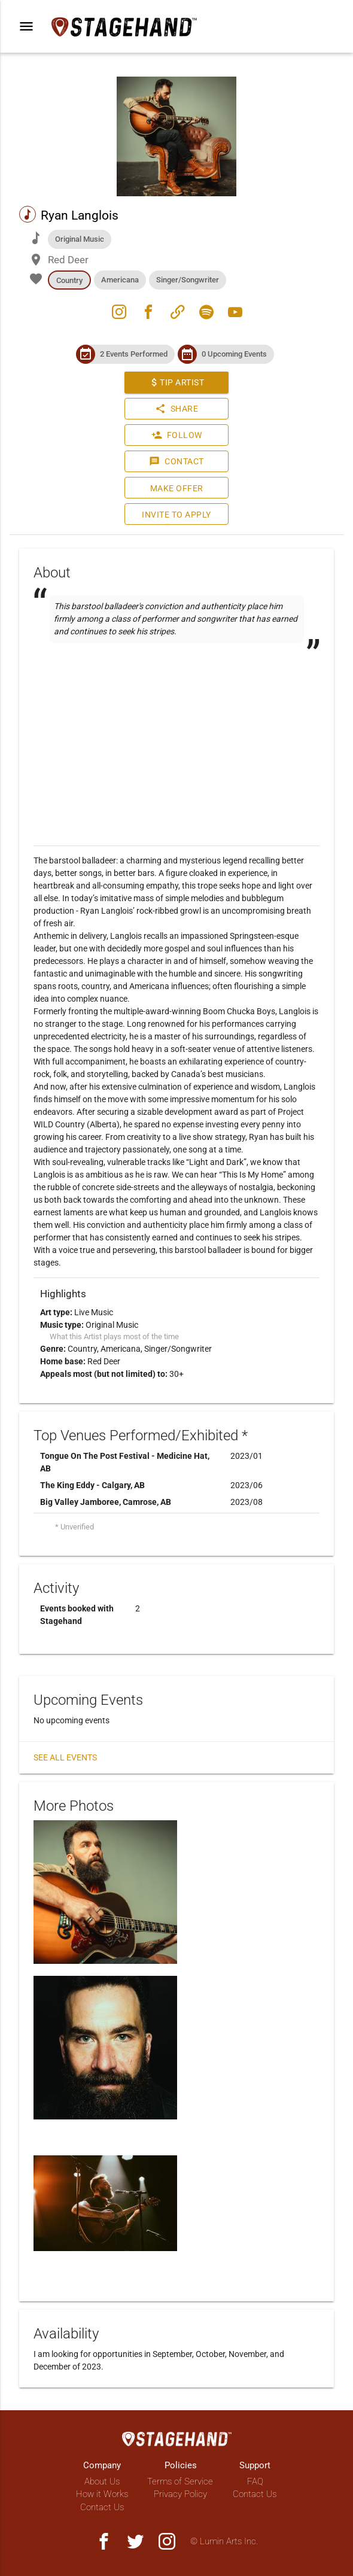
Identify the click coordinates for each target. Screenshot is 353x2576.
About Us (102, 2481)
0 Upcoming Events (234, 353)
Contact (176, 461)
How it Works (102, 2494)
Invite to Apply (176, 514)
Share (177, 408)
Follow (176, 435)
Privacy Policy (180, 2494)
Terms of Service (180, 2481)
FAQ (255, 2481)
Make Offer (176, 488)
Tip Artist (176, 382)
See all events (65, 1757)
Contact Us (102, 2507)
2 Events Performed (134, 353)
